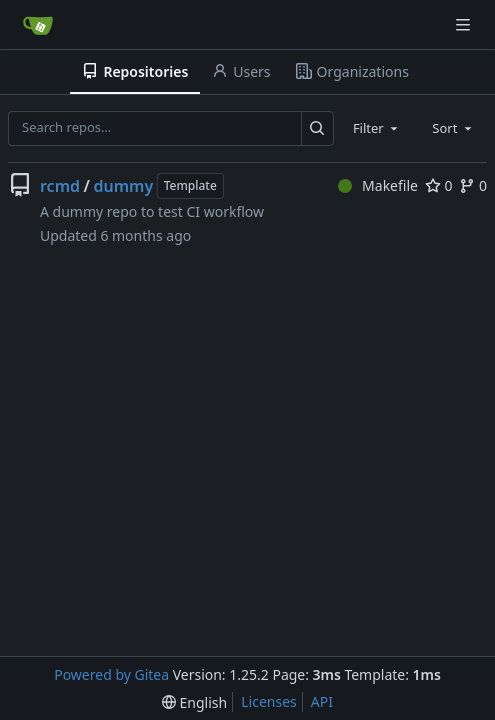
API (322, 701)
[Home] (38, 25)
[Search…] (317, 128)
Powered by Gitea (111, 674)
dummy (123, 186)
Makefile (378, 185)
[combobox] (377, 128)
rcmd (60, 186)
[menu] (194, 702)
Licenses (269, 701)
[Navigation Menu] (465, 24)
